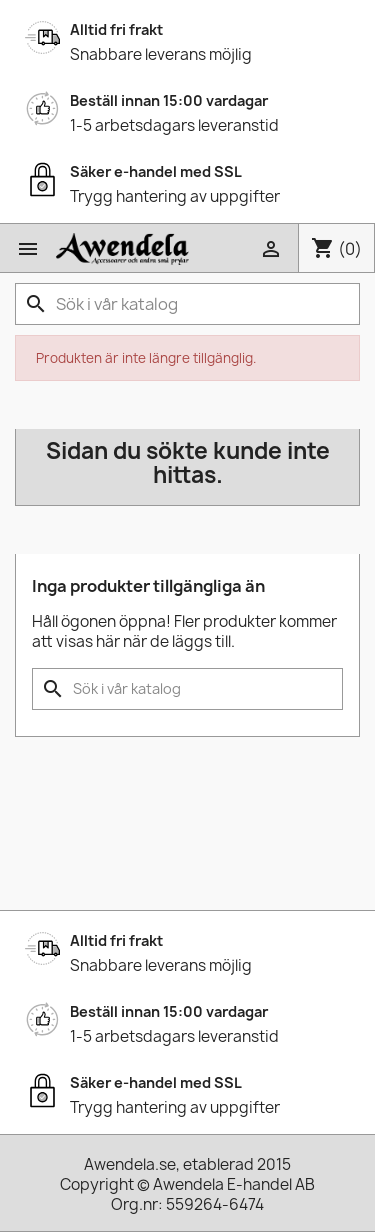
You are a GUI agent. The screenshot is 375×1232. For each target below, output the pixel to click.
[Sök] (187, 304)
